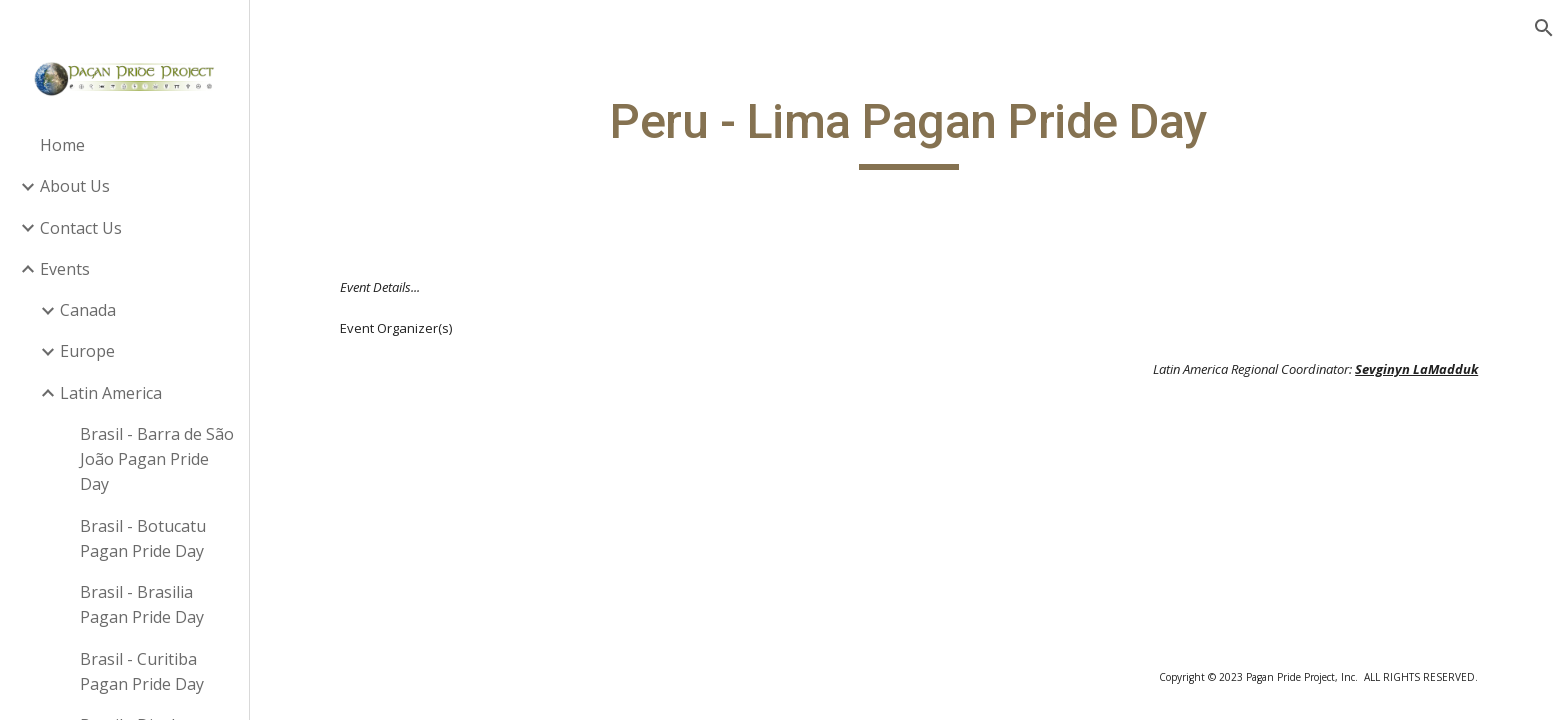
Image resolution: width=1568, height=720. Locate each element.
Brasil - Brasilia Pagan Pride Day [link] (142, 604)
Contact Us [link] (81, 228)
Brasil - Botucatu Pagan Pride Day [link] (143, 538)
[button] (1544, 28)
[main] (909, 131)
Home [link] (62, 145)
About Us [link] (75, 186)
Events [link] (65, 269)
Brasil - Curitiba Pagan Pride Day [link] (142, 671)
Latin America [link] (111, 393)
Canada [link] (88, 310)
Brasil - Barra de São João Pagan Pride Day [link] (157, 459)
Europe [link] (87, 351)
